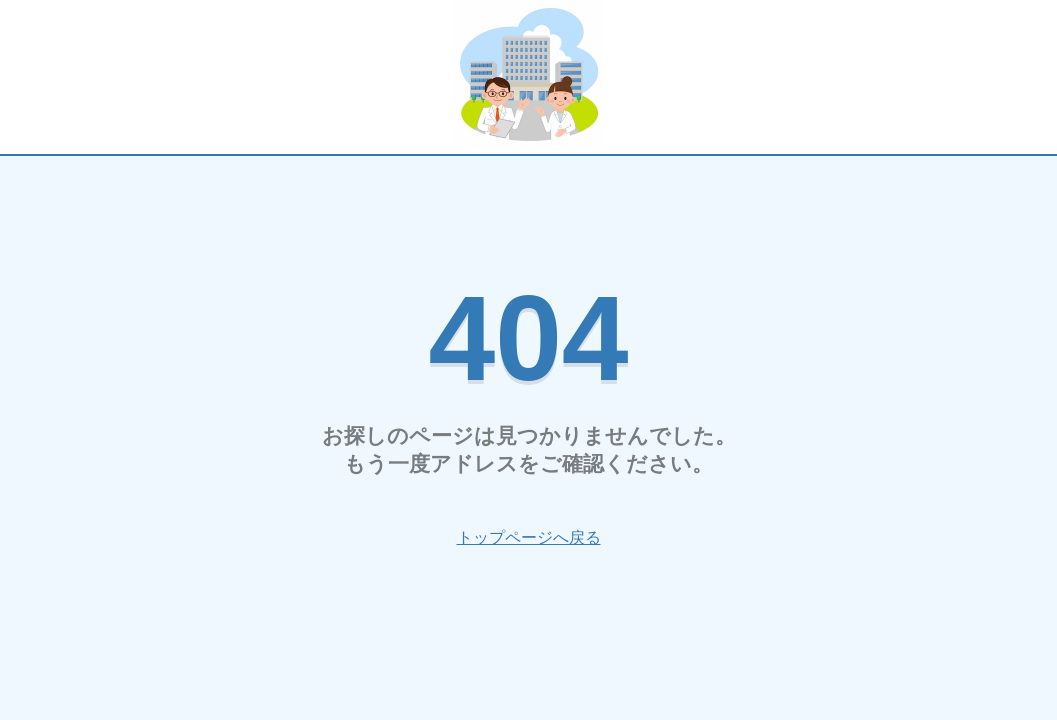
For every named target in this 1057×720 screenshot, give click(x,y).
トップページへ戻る (529, 537)
